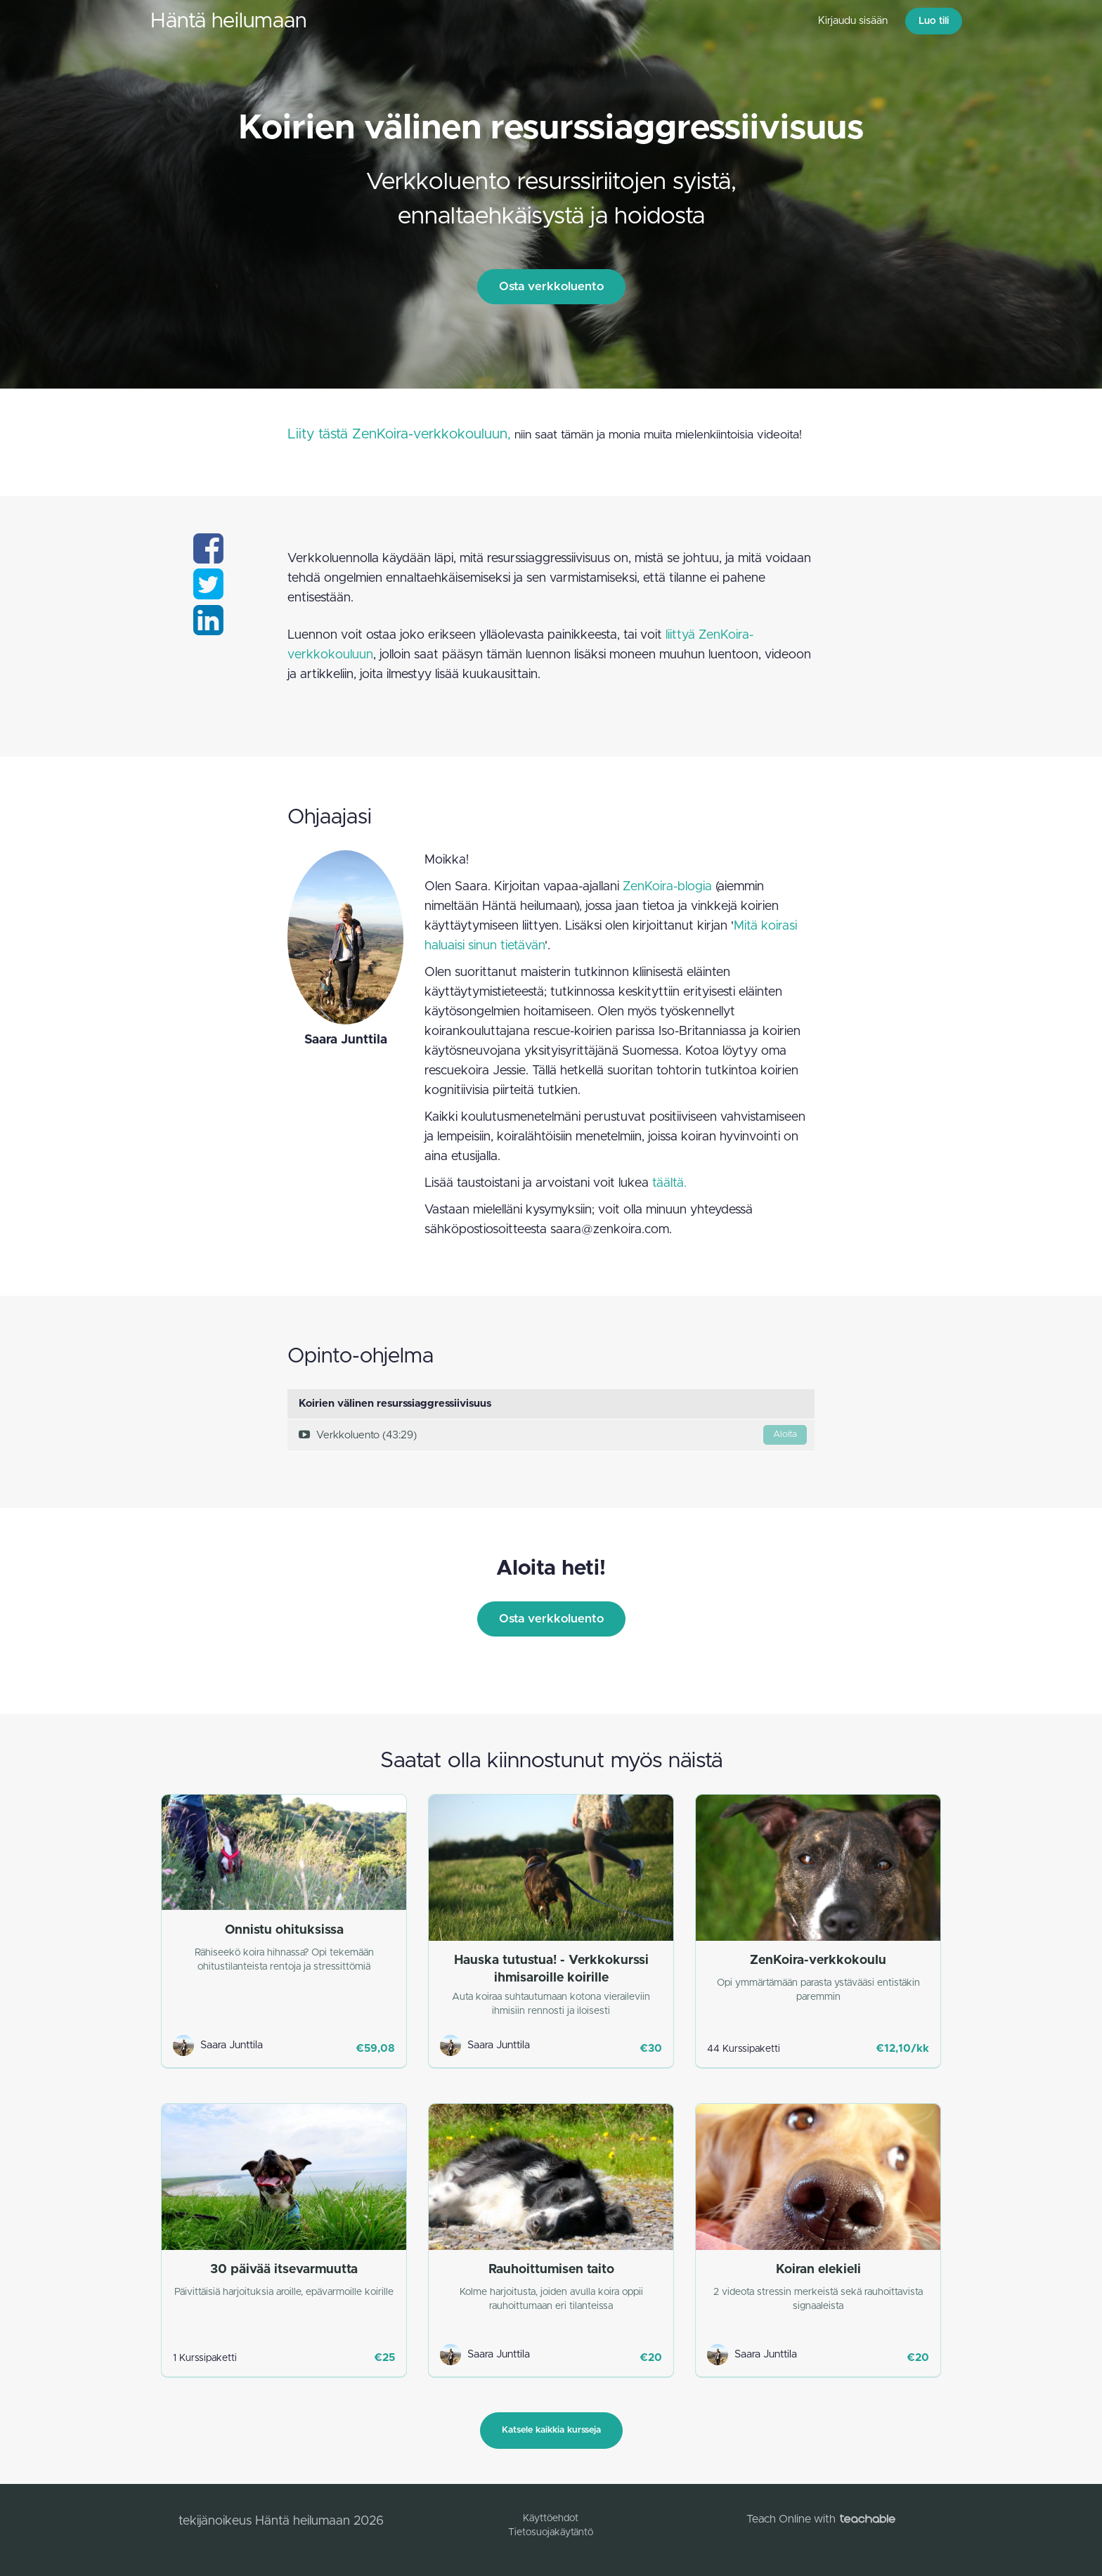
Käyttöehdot (550, 2518)
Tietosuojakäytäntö (550, 2532)
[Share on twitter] (208, 593)
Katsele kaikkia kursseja (551, 2430)
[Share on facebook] (208, 557)
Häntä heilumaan (228, 21)
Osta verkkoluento (551, 286)
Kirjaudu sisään (853, 20)
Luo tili (934, 21)
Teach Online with (820, 2519)
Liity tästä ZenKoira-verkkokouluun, (399, 434)
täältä (668, 1183)
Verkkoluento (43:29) (553, 1435)
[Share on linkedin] (208, 629)
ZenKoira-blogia (667, 886)
